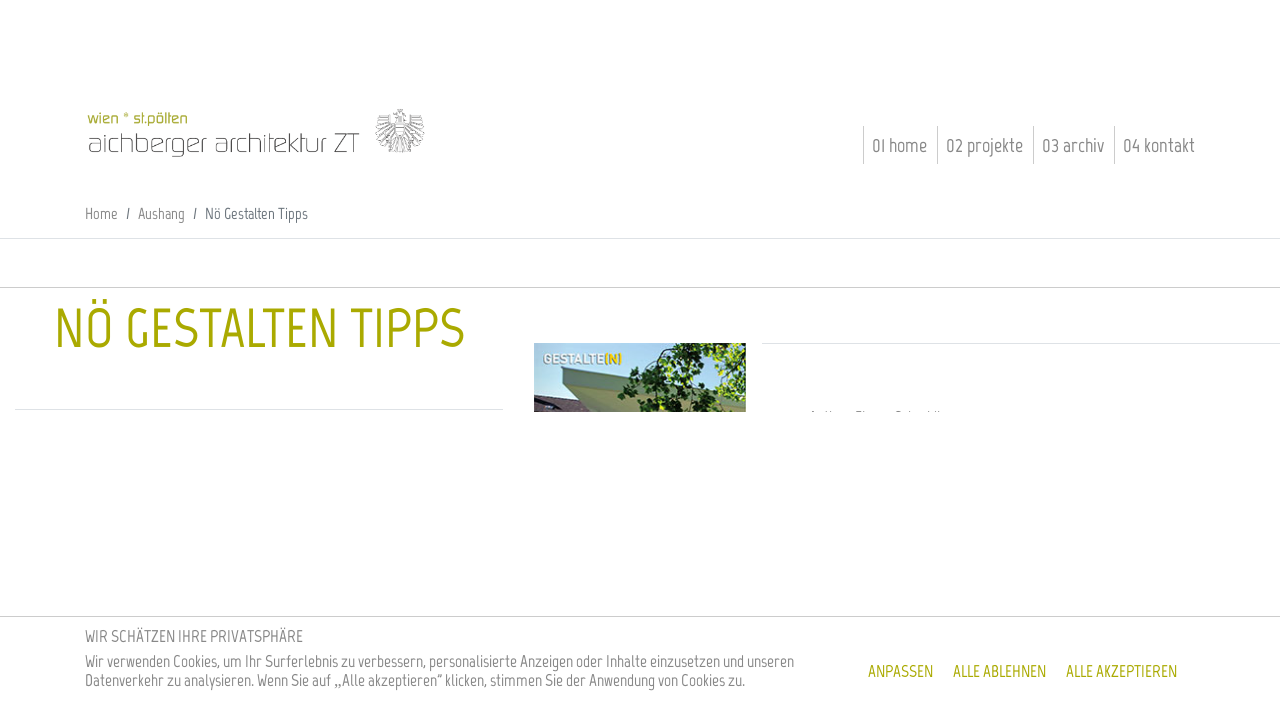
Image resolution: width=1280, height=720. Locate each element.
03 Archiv (1073, 145)
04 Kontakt (1159, 145)
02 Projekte (984, 145)
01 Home (899, 145)
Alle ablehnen (999, 671)
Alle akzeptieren (1121, 671)
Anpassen (900, 671)
